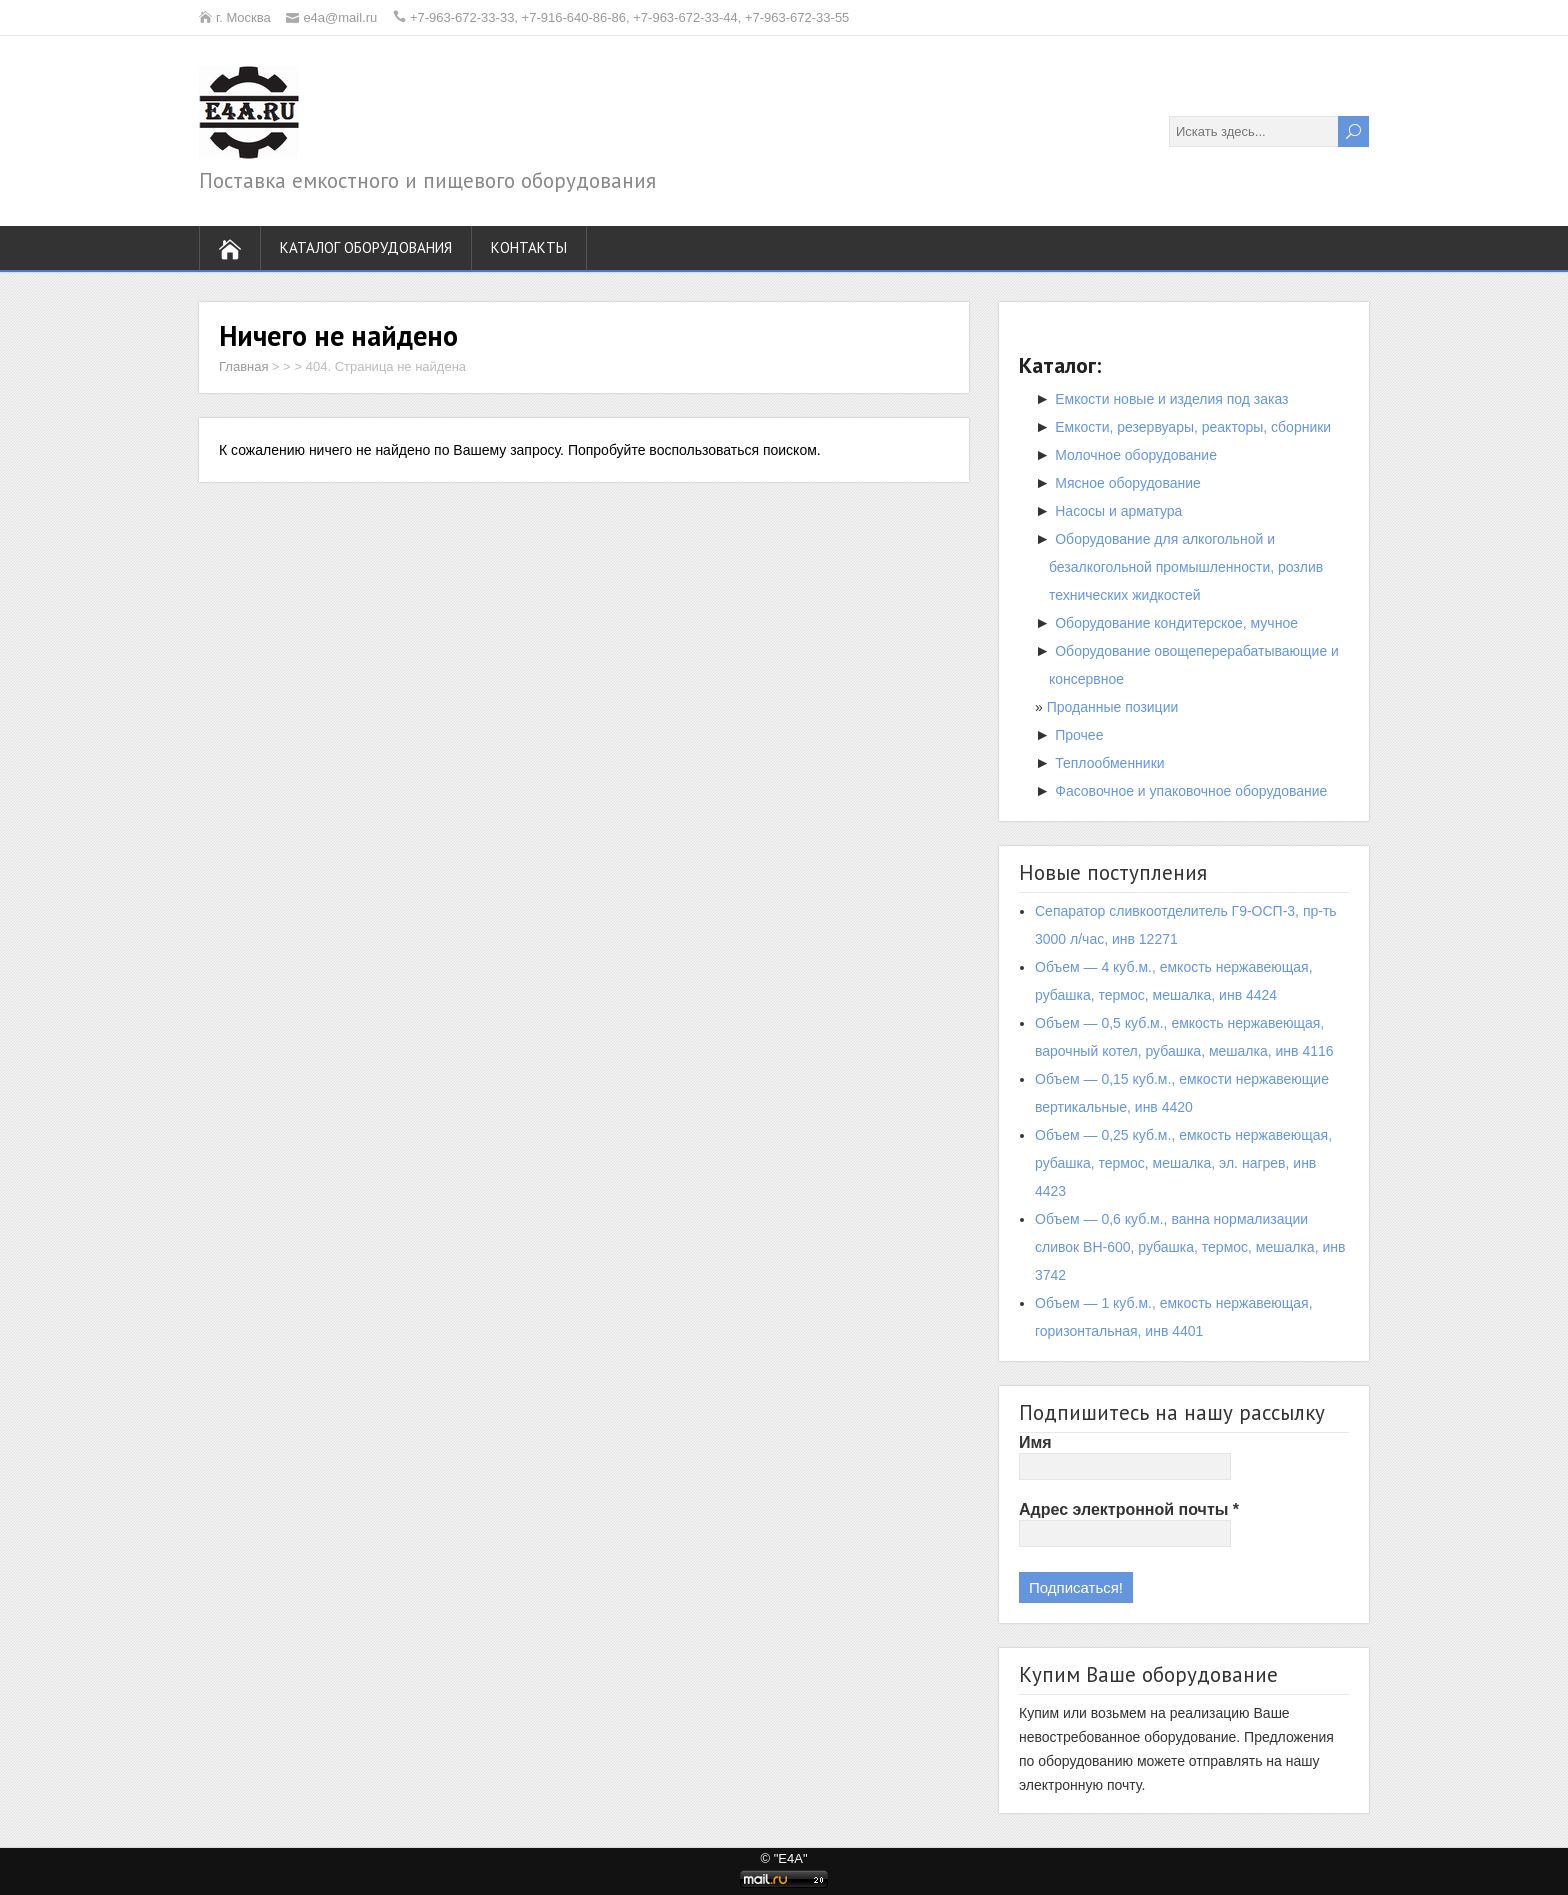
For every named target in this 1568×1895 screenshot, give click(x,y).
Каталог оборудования (366, 247)
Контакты (529, 247)
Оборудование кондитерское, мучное (1176, 623)
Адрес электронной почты (1129, 1509)
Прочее (1079, 735)
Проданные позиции (1113, 707)
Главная (243, 366)
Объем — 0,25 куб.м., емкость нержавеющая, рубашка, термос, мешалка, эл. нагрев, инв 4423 (1183, 1163)
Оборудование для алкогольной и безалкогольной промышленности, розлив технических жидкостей (1186, 567)
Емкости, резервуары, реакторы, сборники (1193, 427)
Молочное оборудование (1136, 455)
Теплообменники (1109, 763)
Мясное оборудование (1128, 483)
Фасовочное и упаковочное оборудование (1191, 791)
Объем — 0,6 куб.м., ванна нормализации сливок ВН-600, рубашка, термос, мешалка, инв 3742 (1190, 1247)
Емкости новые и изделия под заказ (1171, 399)
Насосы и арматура (1118, 511)
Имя (1035, 1442)
